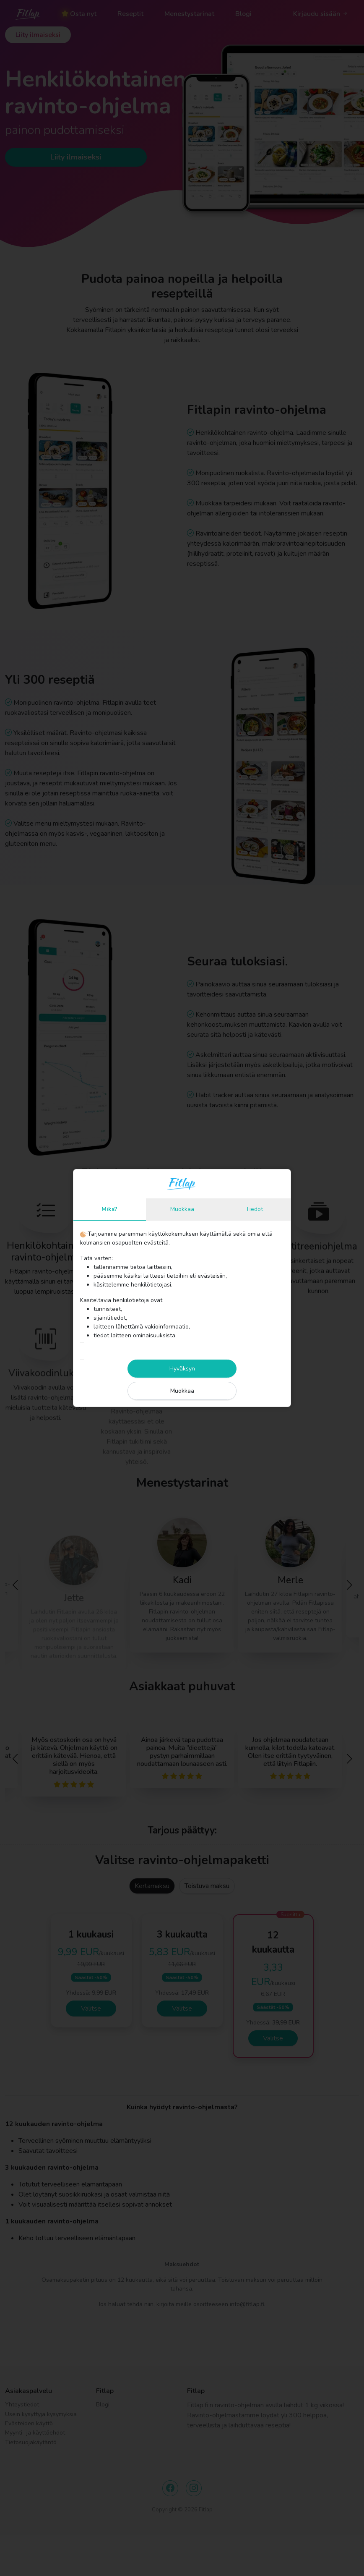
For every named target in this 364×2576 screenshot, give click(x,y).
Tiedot (254, 1209)
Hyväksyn (182, 1369)
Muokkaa (182, 1209)
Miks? (109, 1209)
